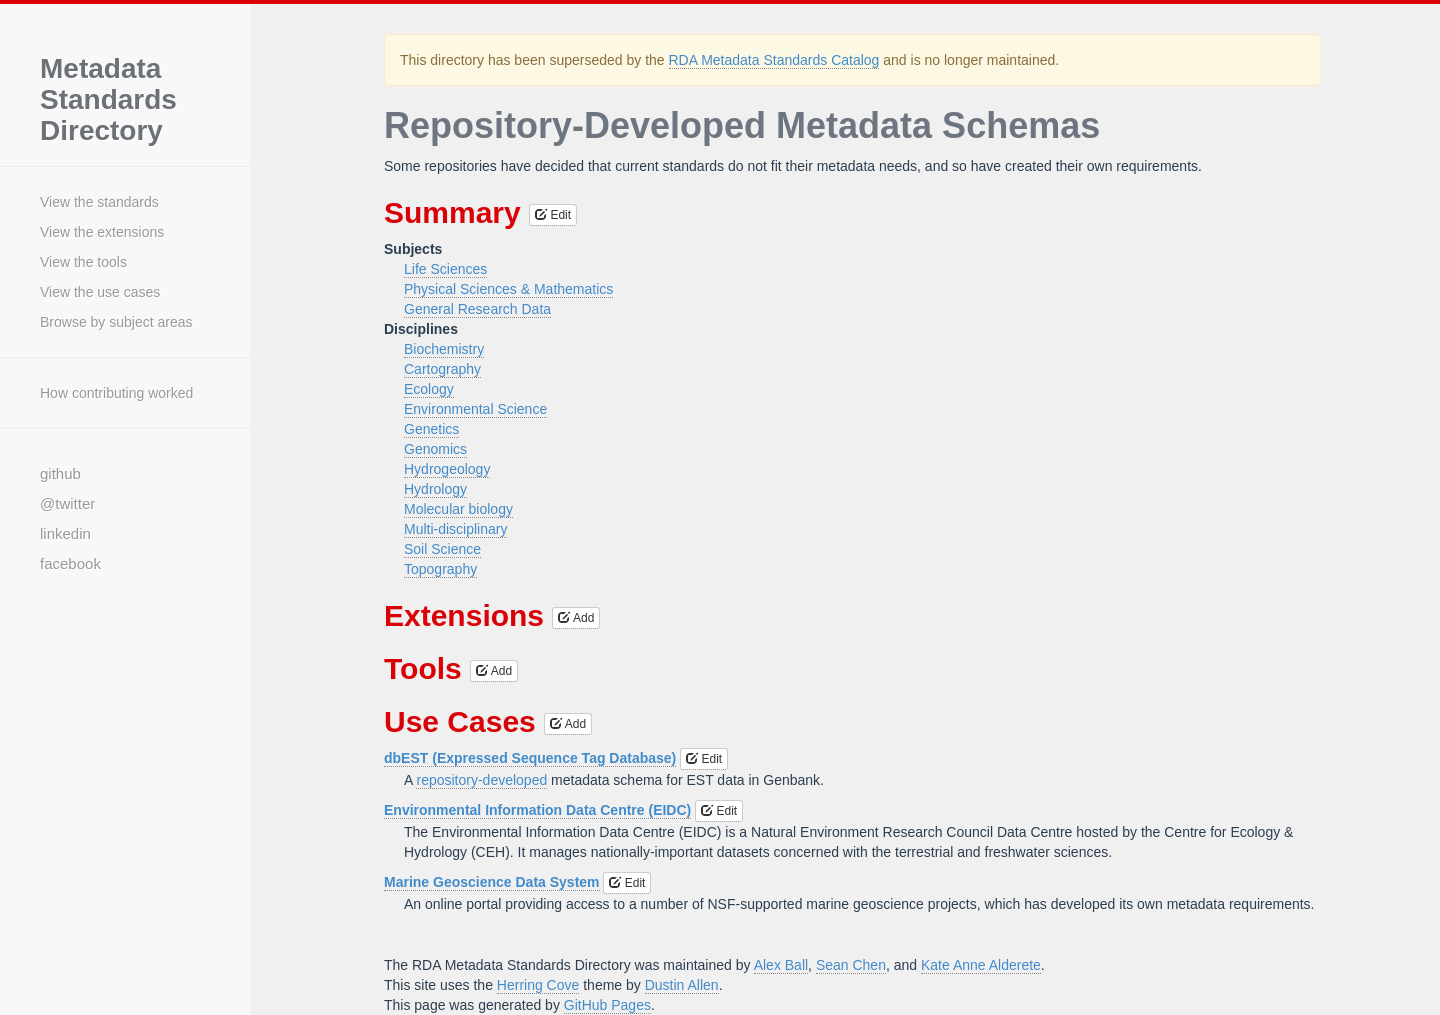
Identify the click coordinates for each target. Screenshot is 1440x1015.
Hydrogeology (447, 469)
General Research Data (477, 309)
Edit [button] (553, 215)
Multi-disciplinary (455, 529)
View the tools (83, 262)
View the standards (99, 202)
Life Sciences (445, 269)
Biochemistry (444, 349)
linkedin (65, 533)
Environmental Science (475, 409)
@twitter (67, 503)
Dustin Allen (682, 985)
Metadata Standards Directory (108, 100)
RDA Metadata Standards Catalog (774, 60)
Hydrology (435, 489)
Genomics (435, 449)
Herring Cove (538, 985)
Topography (440, 569)
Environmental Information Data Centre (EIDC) (537, 810)
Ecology (429, 389)
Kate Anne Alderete (981, 965)
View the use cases (100, 292)
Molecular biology (458, 509)
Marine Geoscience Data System (492, 882)
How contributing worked (116, 393)
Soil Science (442, 549)
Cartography (442, 369)
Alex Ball (781, 965)
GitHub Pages (607, 1005)
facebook (70, 563)
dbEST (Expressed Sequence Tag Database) (530, 758)
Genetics (431, 429)
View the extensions (102, 232)
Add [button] (576, 618)
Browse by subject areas (116, 322)
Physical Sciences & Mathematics (508, 289)
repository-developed (481, 780)
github (60, 473)
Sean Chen (851, 965)
